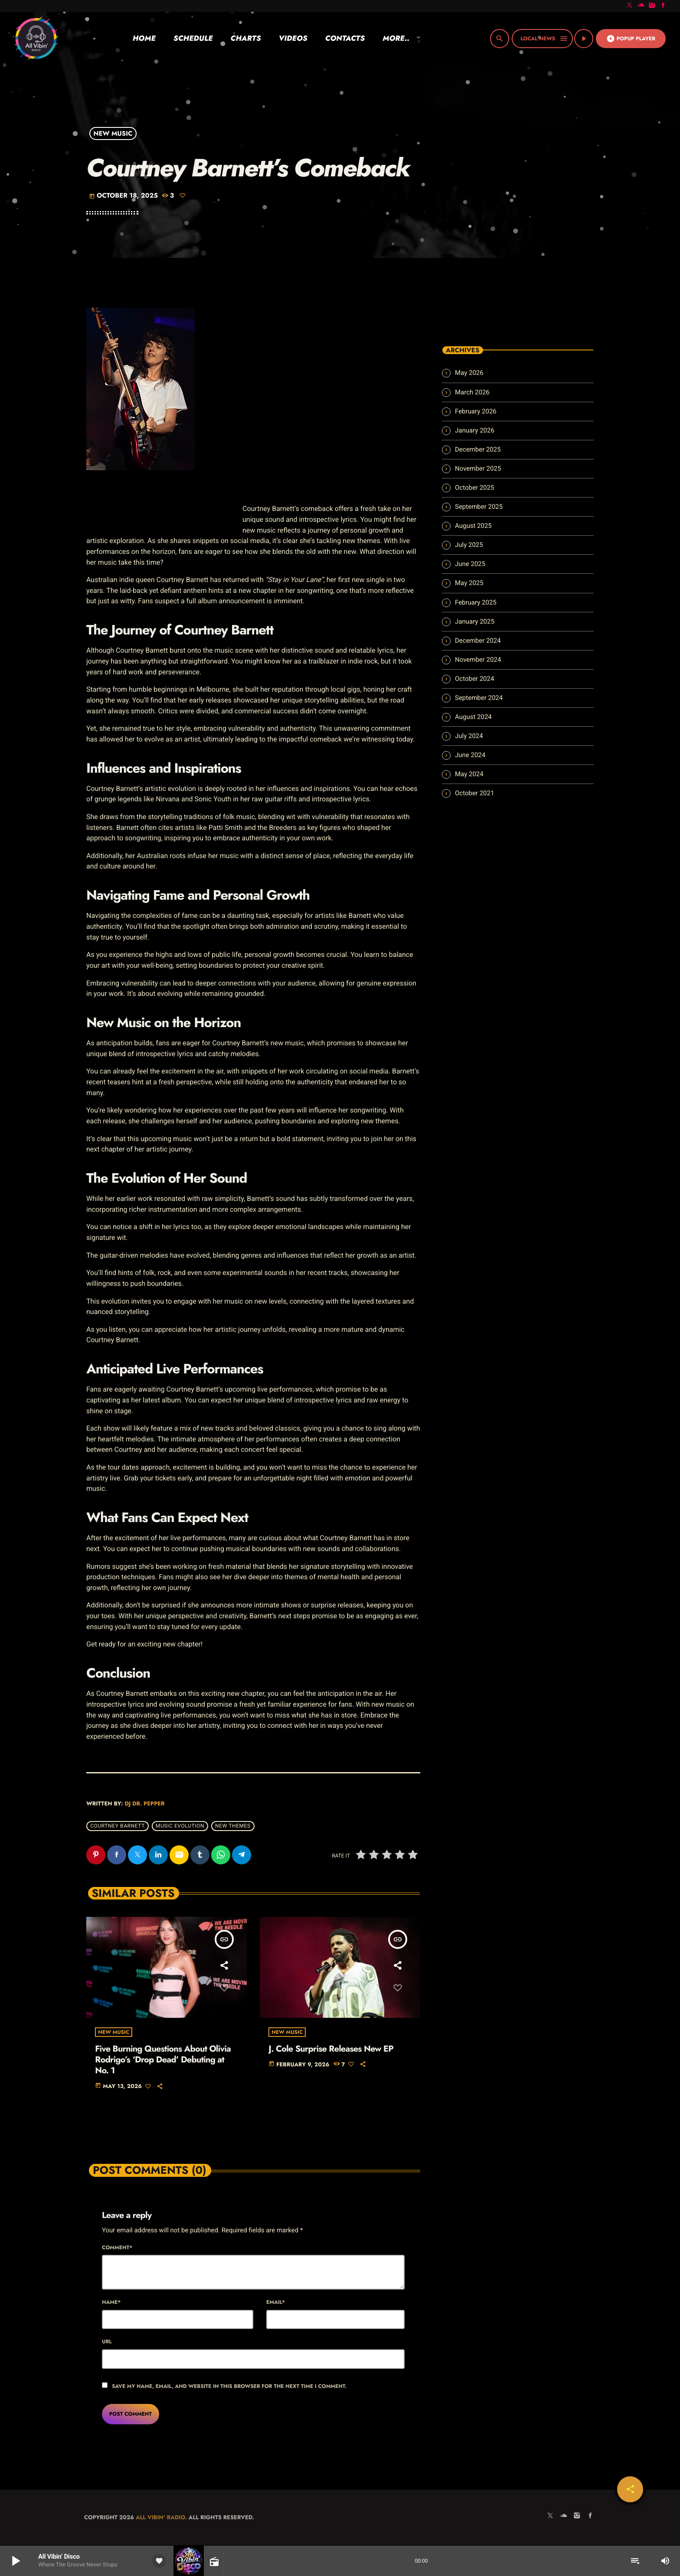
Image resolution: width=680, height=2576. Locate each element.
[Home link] (36, 38)
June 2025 (470, 564)
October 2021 (474, 793)
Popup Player (630, 38)
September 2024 (479, 698)
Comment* (117, 2248)
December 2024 (478, 640)
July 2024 (469, 736)
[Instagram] (652, 6)
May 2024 (469, 774)
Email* (275, 2302)
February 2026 (476, 411)
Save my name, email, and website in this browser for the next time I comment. (229, 2387)
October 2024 (474, 679)
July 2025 (469, 545)
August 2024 (473, 717)
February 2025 (476, 602)
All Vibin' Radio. (161, 2518)
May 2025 (469, 583)
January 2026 (474, 430)
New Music (113, 133)
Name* (111, 2302)
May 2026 (469, 373)
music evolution (180, 1826)
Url (107, 2342)
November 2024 (478, 660)
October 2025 (474, 487)
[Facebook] (663, 6)
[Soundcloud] (641, 6)
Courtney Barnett (117, 1826)
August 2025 (473, 526)
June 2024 (470, 755)
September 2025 (479, 507)
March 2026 (472, 392)
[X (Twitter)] (629, 6)
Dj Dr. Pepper (144, 1803)
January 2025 (474, 621)
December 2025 (478, 449)
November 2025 (478, 468)
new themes (233, 1826)
